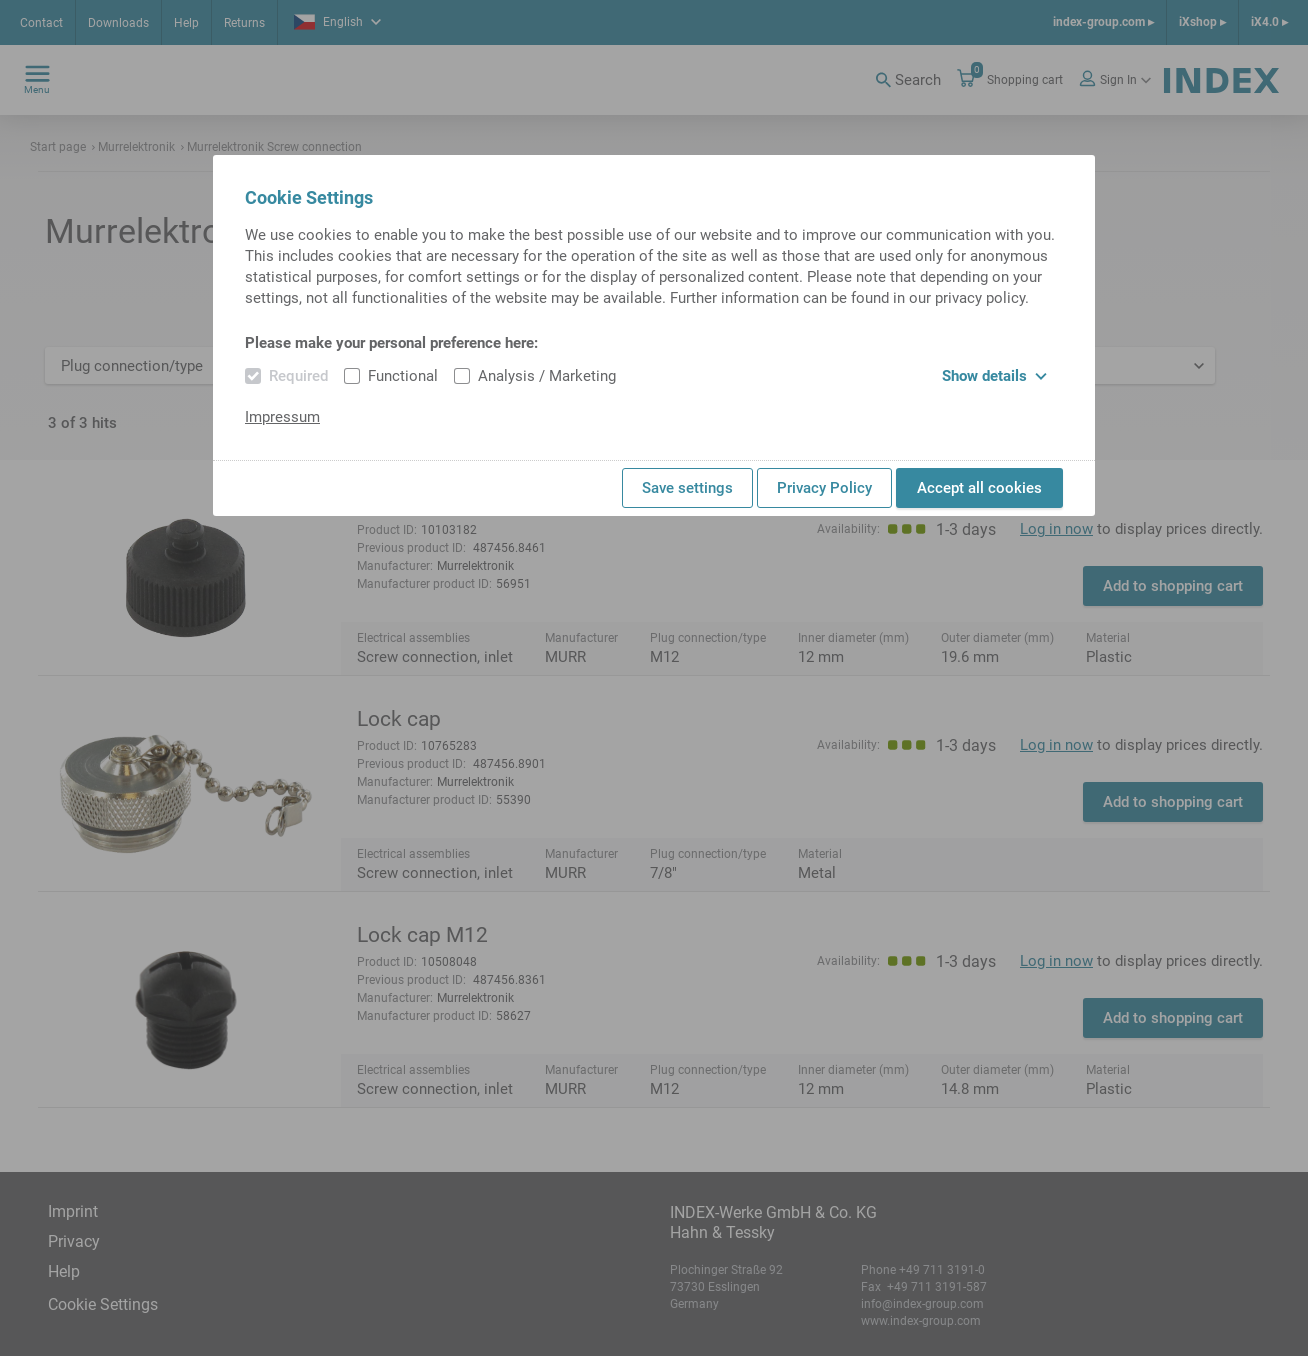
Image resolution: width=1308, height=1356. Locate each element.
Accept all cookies (979, 488)
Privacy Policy (824, 488)
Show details (994, 376)
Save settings (687, 488)
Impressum (282, 417)
